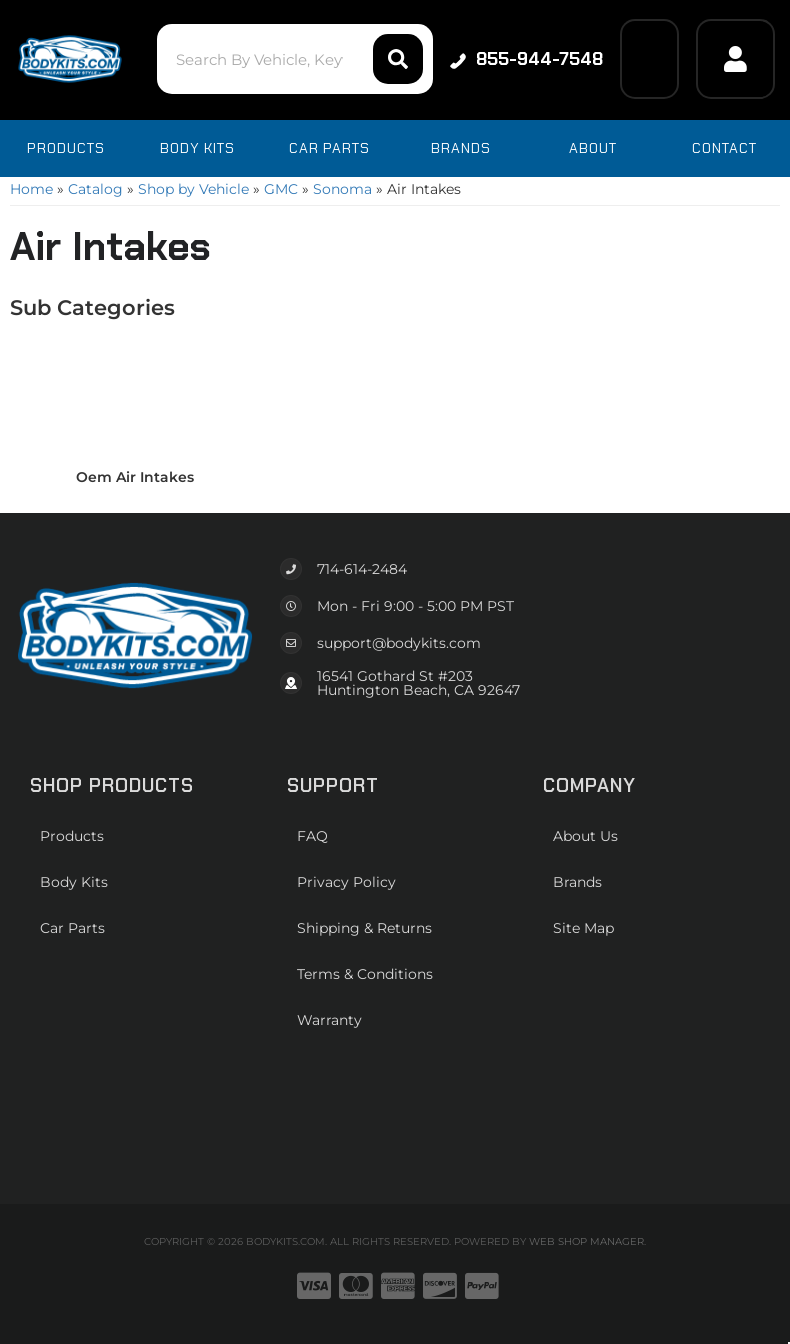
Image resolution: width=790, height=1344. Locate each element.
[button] (295, 59)
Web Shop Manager (586, 1241)
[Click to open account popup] (735, 59)
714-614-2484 (362, 569)
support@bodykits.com (399, 643)
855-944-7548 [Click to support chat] (526, 59)
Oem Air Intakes (135, 477)
